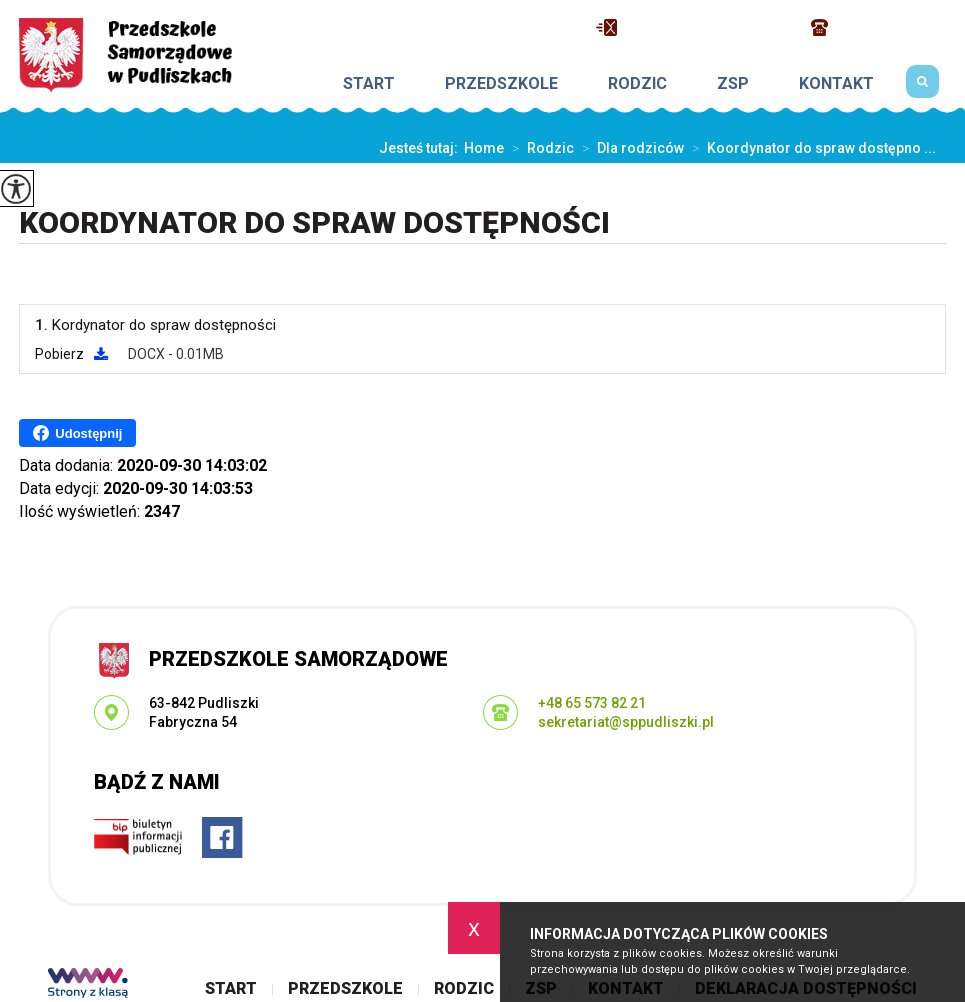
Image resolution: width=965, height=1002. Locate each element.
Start (369, 84)
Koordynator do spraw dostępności (314, 222)
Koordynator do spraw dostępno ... (810, 148)
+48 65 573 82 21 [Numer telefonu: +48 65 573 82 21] (592, 703)
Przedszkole (501, 84)
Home (484, 148)
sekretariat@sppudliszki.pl (693, 27)
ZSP (733, 84)
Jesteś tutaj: (421, 148)
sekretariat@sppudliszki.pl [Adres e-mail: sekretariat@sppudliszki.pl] (626, 722)
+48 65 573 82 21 (878, 27)
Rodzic (637, 84)
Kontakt (836, 84)
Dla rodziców (629, 148)
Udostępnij (77, 433)
